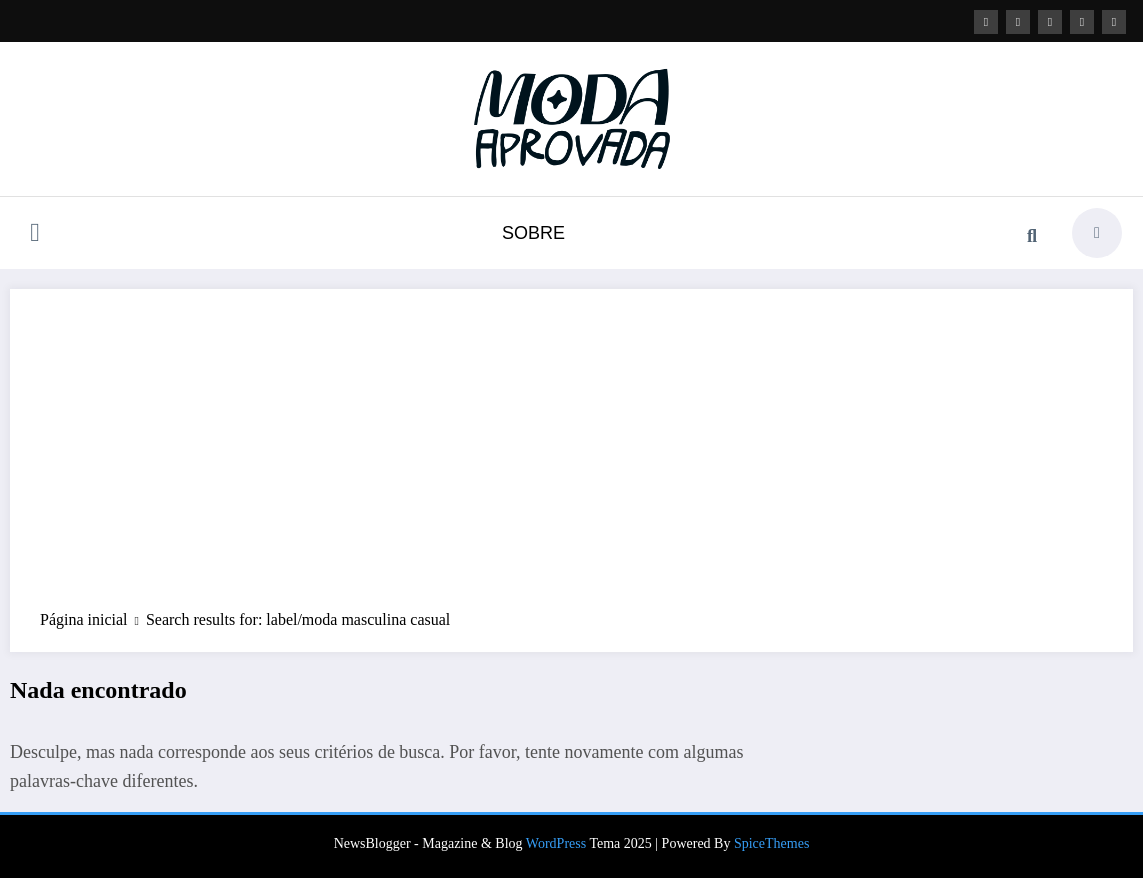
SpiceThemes (771, 843)
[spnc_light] (1097, 233)
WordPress (556, 843)
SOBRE (533, 233)
